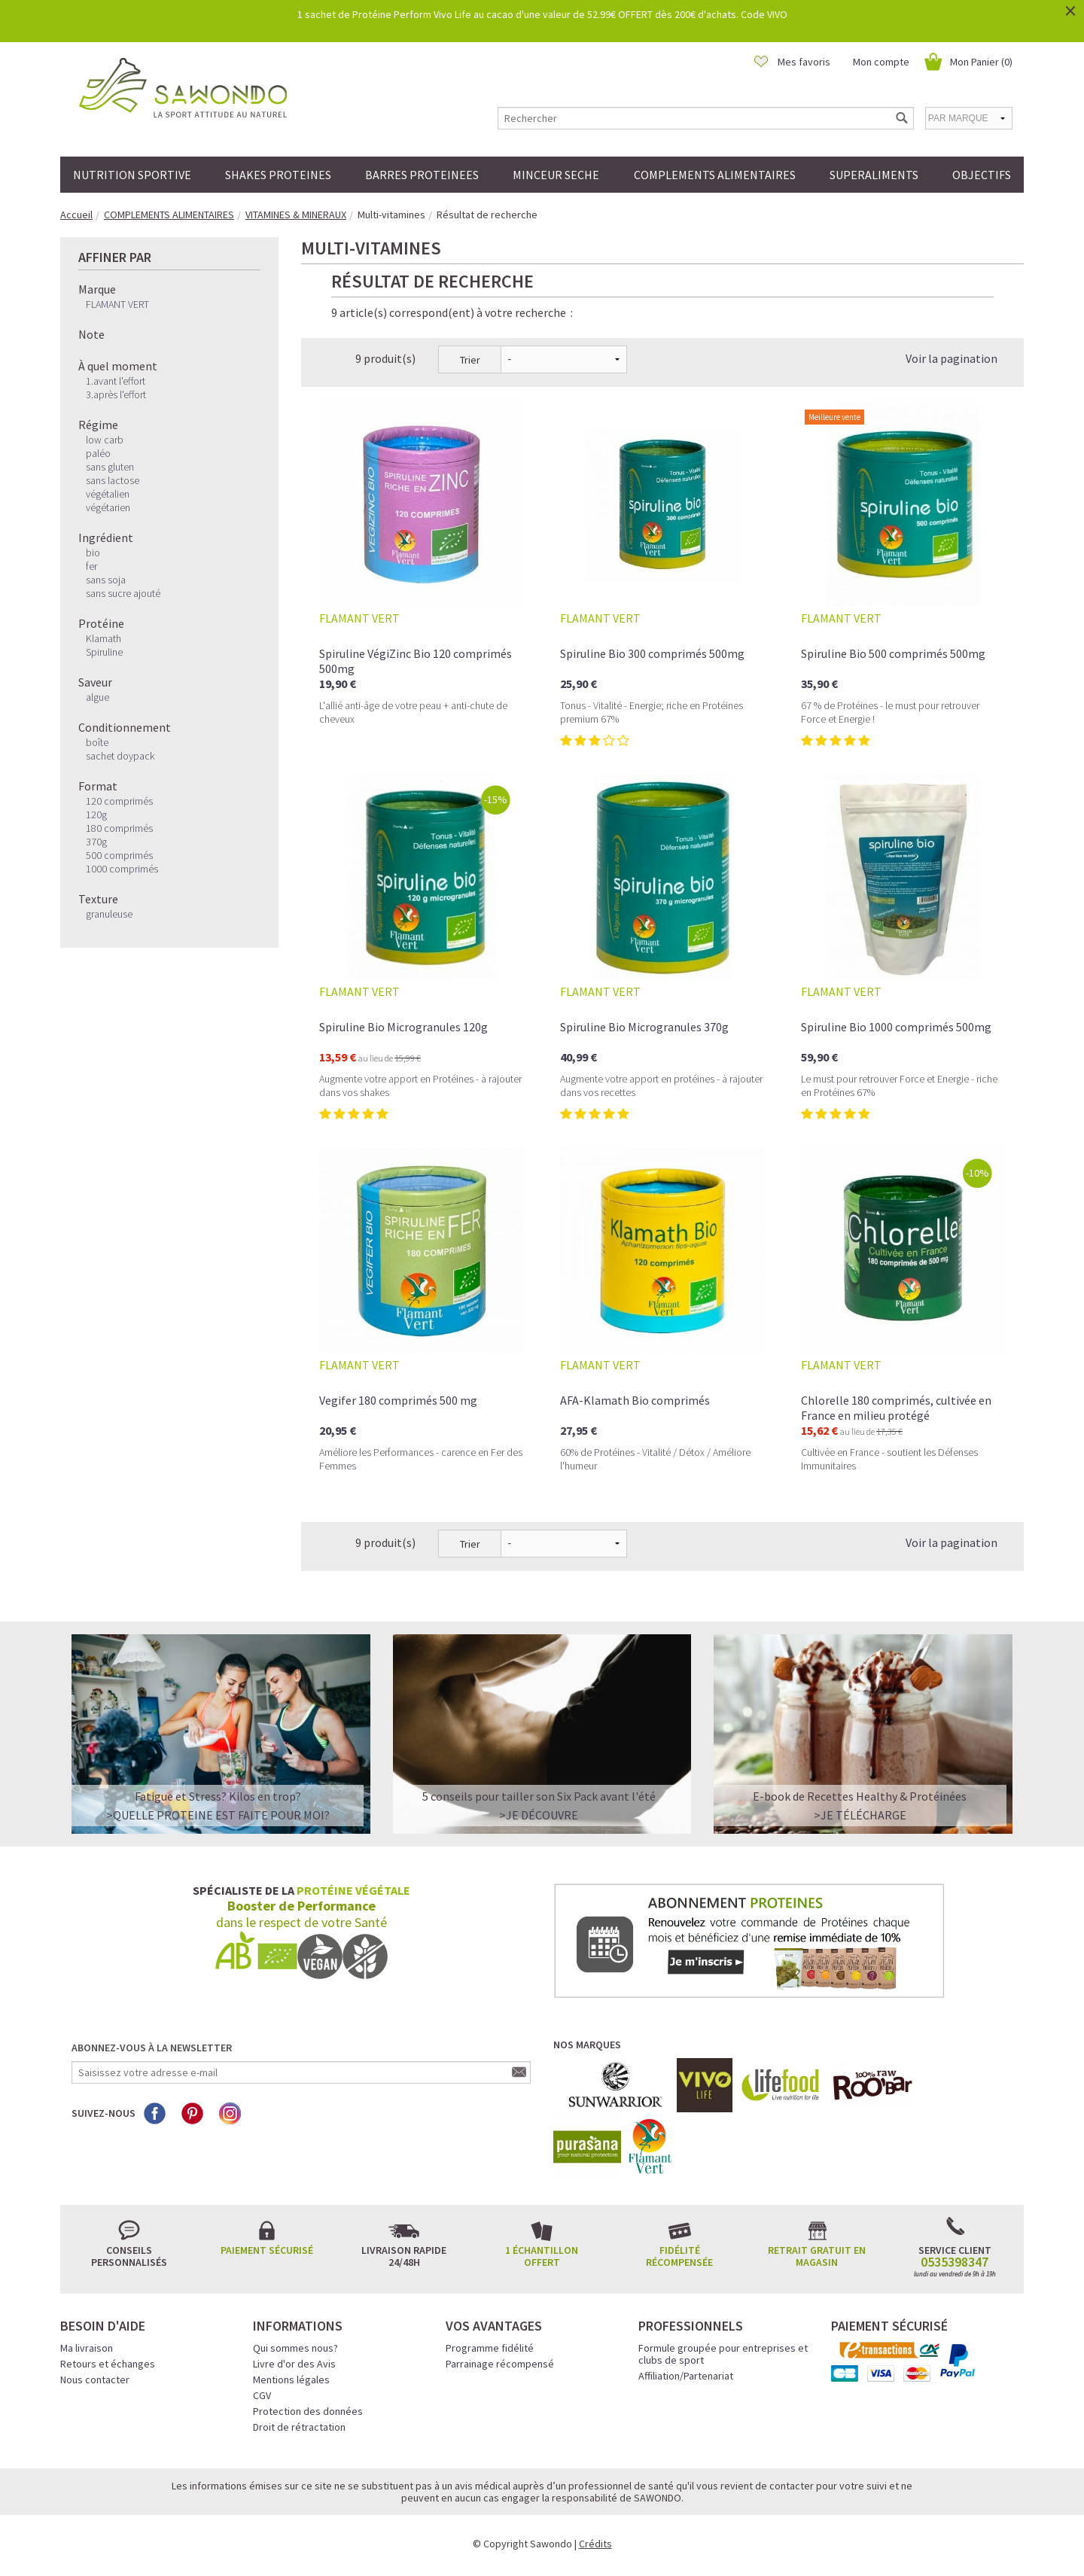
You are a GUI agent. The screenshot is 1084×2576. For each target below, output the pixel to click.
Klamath (103, 638)
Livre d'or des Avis (294, 2363)
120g (96, 814)
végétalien (107, 494)
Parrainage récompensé (500, 2363)
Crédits (595, 2543)
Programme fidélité (490, 2348)
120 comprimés (119, 801)
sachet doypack (120, 756)
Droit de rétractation (299, 2427)
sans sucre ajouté (123, 593)
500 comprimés (119, 855)
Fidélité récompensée (679, 2256)
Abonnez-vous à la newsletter (152, 2048)
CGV (262, 2395)
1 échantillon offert (541, 2256)
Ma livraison (86, 2348)
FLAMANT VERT (117, 304)
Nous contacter (94, 2379)
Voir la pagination (951, 358)
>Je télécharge (860, 1814)
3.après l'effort (116, 394)
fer (91, 566)
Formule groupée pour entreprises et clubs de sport (723, 2354)
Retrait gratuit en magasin (817, 2256)
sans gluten (110, 466)
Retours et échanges (107, 2363)
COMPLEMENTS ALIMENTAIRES (715, 174)
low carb (104, 439)
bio (93, 552)
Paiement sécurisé (267, 2250)
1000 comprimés (122, 868)
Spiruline (104, 652)
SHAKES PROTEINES (278, 174)
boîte (97, 742)
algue (97, 697)
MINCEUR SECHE (556, 174)
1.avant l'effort (115, 381)
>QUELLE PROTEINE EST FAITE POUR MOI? (218, 1814)
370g (96, 841)
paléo (98, 453)
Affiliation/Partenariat (685, 2376)
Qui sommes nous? (295, 2348)
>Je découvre (538, 1814)
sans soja (106, 579)
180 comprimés (119, 828)
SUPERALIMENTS (874, 174)
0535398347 (954, 2262)
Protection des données (308, 2411)
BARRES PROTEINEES (422, 174)
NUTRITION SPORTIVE (132, 174)
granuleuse (109, 914)
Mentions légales (291, 2379)
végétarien (108, 507)
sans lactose (112, 480)
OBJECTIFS (981, 174)
